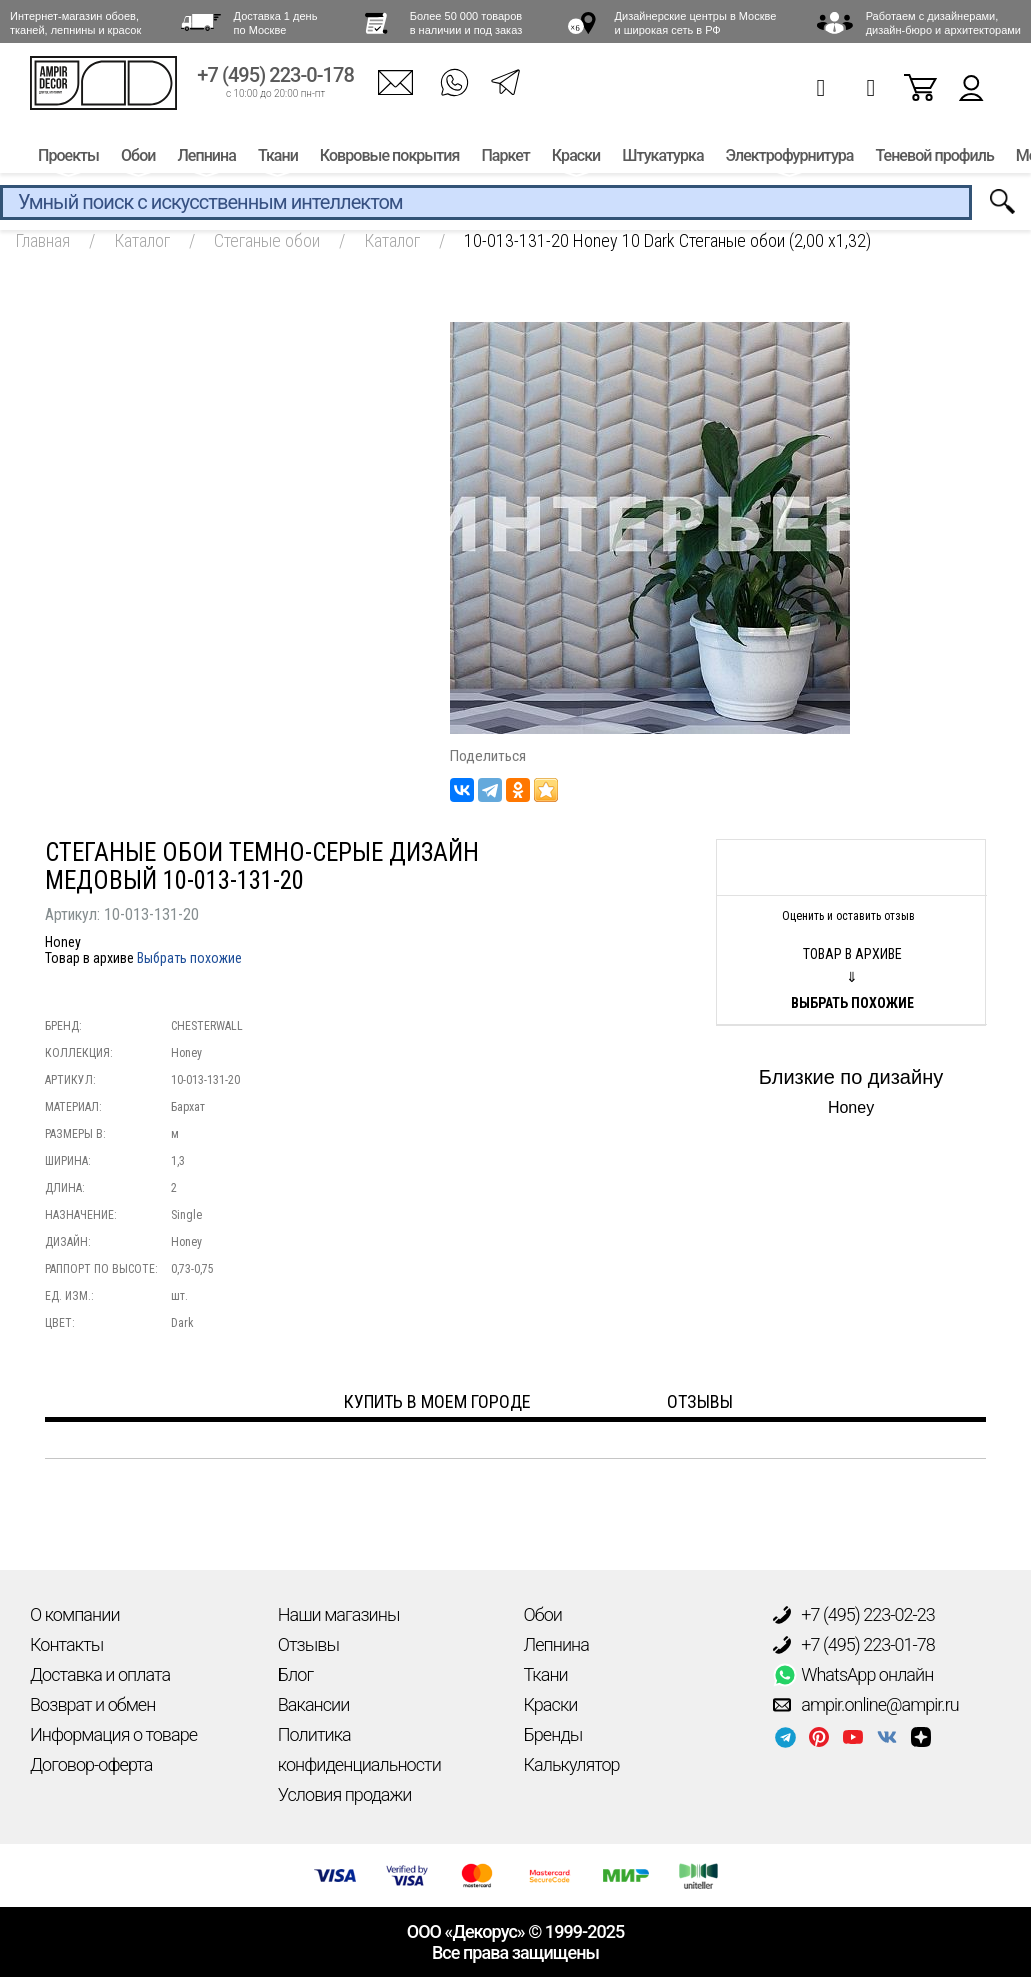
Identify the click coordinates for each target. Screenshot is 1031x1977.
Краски (576, 157)
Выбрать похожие (189, 958)
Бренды (553, 1734)
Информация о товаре (113, 1734)
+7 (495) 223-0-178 (275, 77)
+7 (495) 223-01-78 (854, 1645)
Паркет (505, 157)
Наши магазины (339, 1614)
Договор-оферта (91, 1764)
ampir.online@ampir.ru (866, 1705)
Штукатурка (662, 157)
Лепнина (206, 157)
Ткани (278, 157)
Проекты (68, 157)
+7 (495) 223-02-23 (854, 1615)
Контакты (66, 1644)
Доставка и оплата (100, 1674)
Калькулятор (572, 1764)
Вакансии (314, 1704)
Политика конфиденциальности (359, 1749)
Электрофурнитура (790, 157)
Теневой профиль (935, 157)
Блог (295, 1674)
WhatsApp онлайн (853, 1675)
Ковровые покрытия (390, 157)
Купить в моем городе (437, 1401)
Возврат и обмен (92, 1704)
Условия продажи (345, 1794)
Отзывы (308, 1644)
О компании (75, 1614)
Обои (138, 157)
